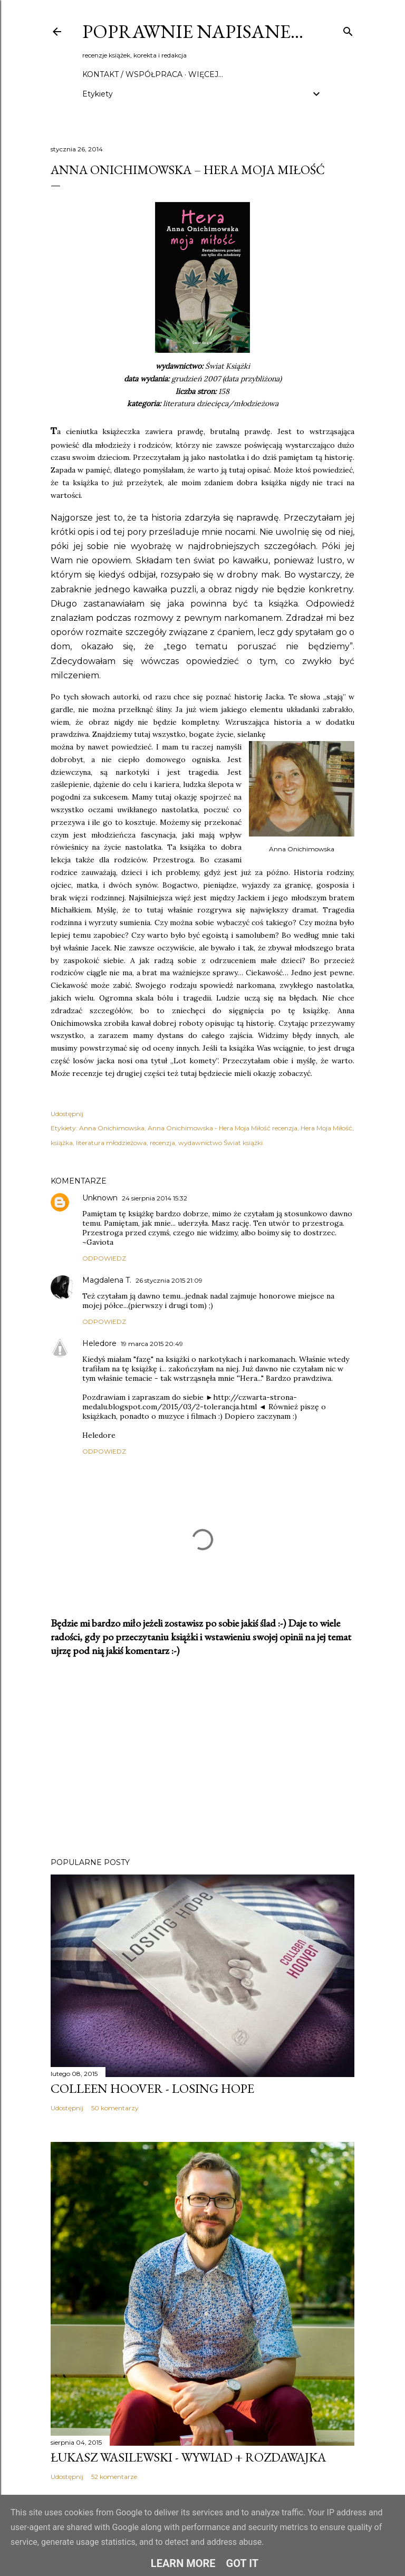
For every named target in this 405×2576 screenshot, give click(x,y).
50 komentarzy (115, 2108)
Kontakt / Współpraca (132, 74)
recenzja (162, 1143)
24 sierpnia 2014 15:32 (154, 1198)
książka (62, 1143)
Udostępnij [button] (67, 1114)
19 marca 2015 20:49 (152, 1344)
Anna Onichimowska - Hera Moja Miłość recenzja (222, 1128)
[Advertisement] (202, 1757)
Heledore (99, 1343)
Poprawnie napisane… (192, 31)
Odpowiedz (104, 1258)
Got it (242, 2563)
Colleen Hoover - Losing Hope (152, 2088)
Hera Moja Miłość (326, 1128)
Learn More (183, 2563)
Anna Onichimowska (111, 1128)
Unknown (100, 1198)
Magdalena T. (106, 1280)
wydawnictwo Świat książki (220, 1143)
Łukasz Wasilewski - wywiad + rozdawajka (188, 2457)
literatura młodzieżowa (111, 1143)
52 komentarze (114, 2477)
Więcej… (205, 74)
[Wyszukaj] (348, 29)
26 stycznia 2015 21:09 (169, 1280)
